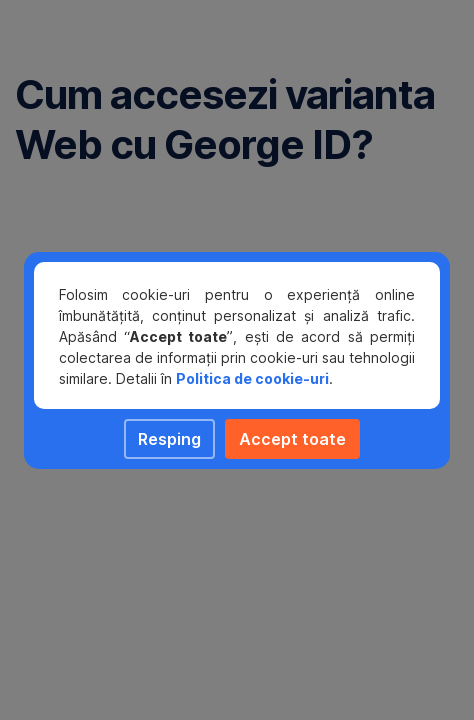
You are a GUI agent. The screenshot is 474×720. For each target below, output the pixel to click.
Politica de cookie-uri (252, 378)
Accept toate (292, 439)
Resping (169, 439)
